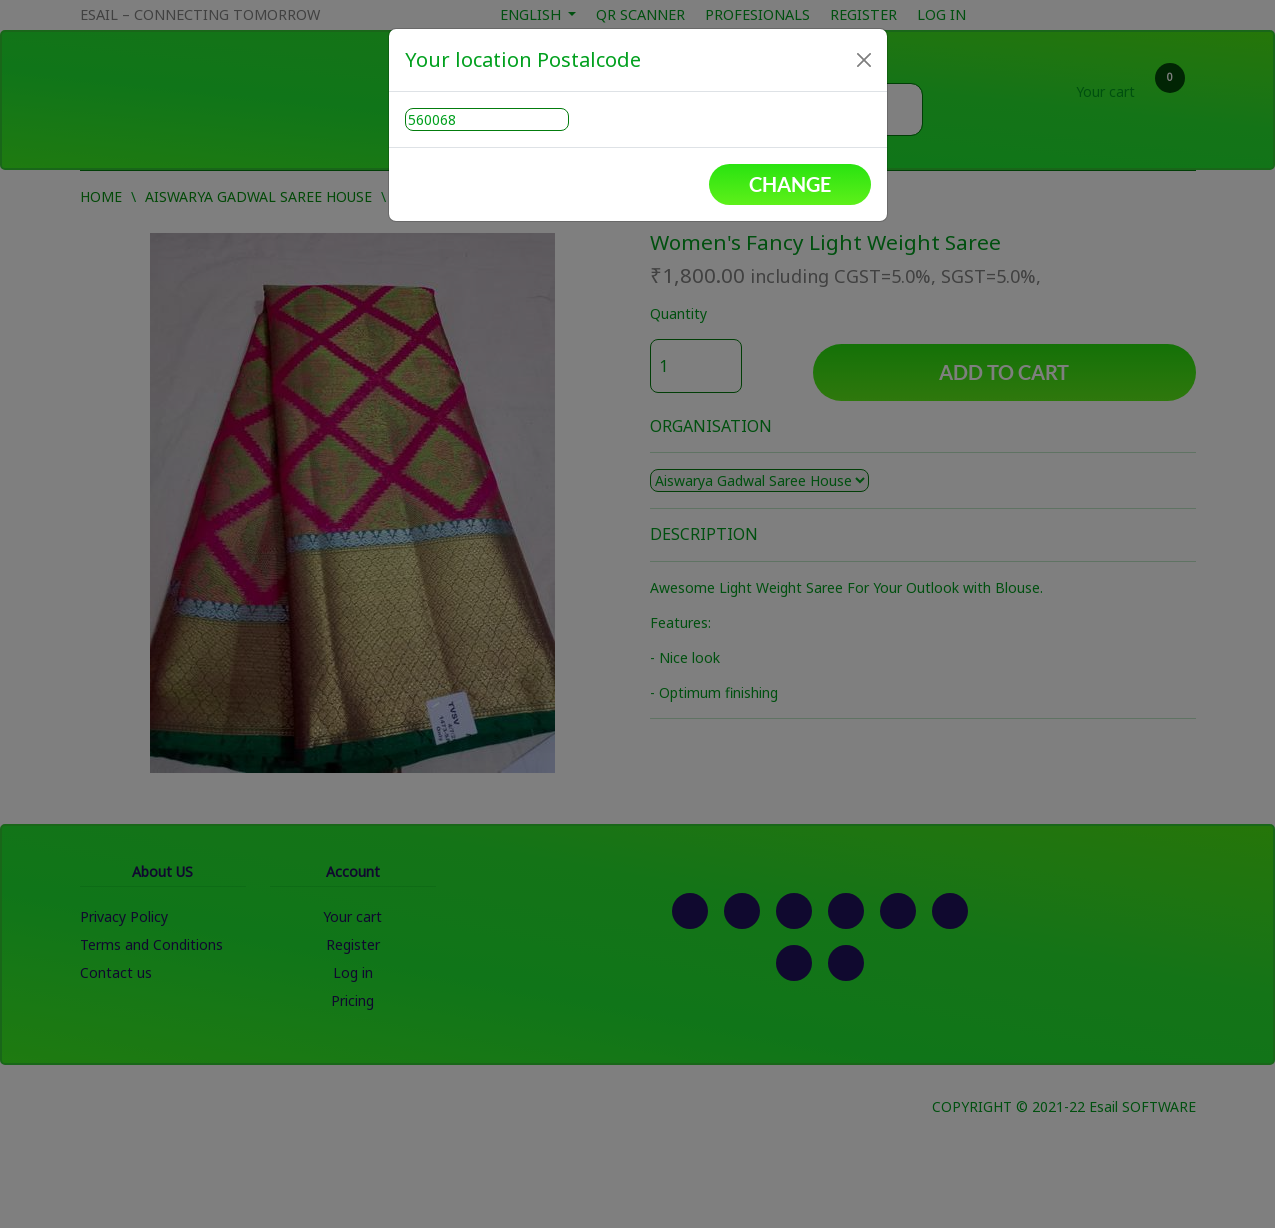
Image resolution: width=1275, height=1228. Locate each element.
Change (790, 184)
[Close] (864, 60)
